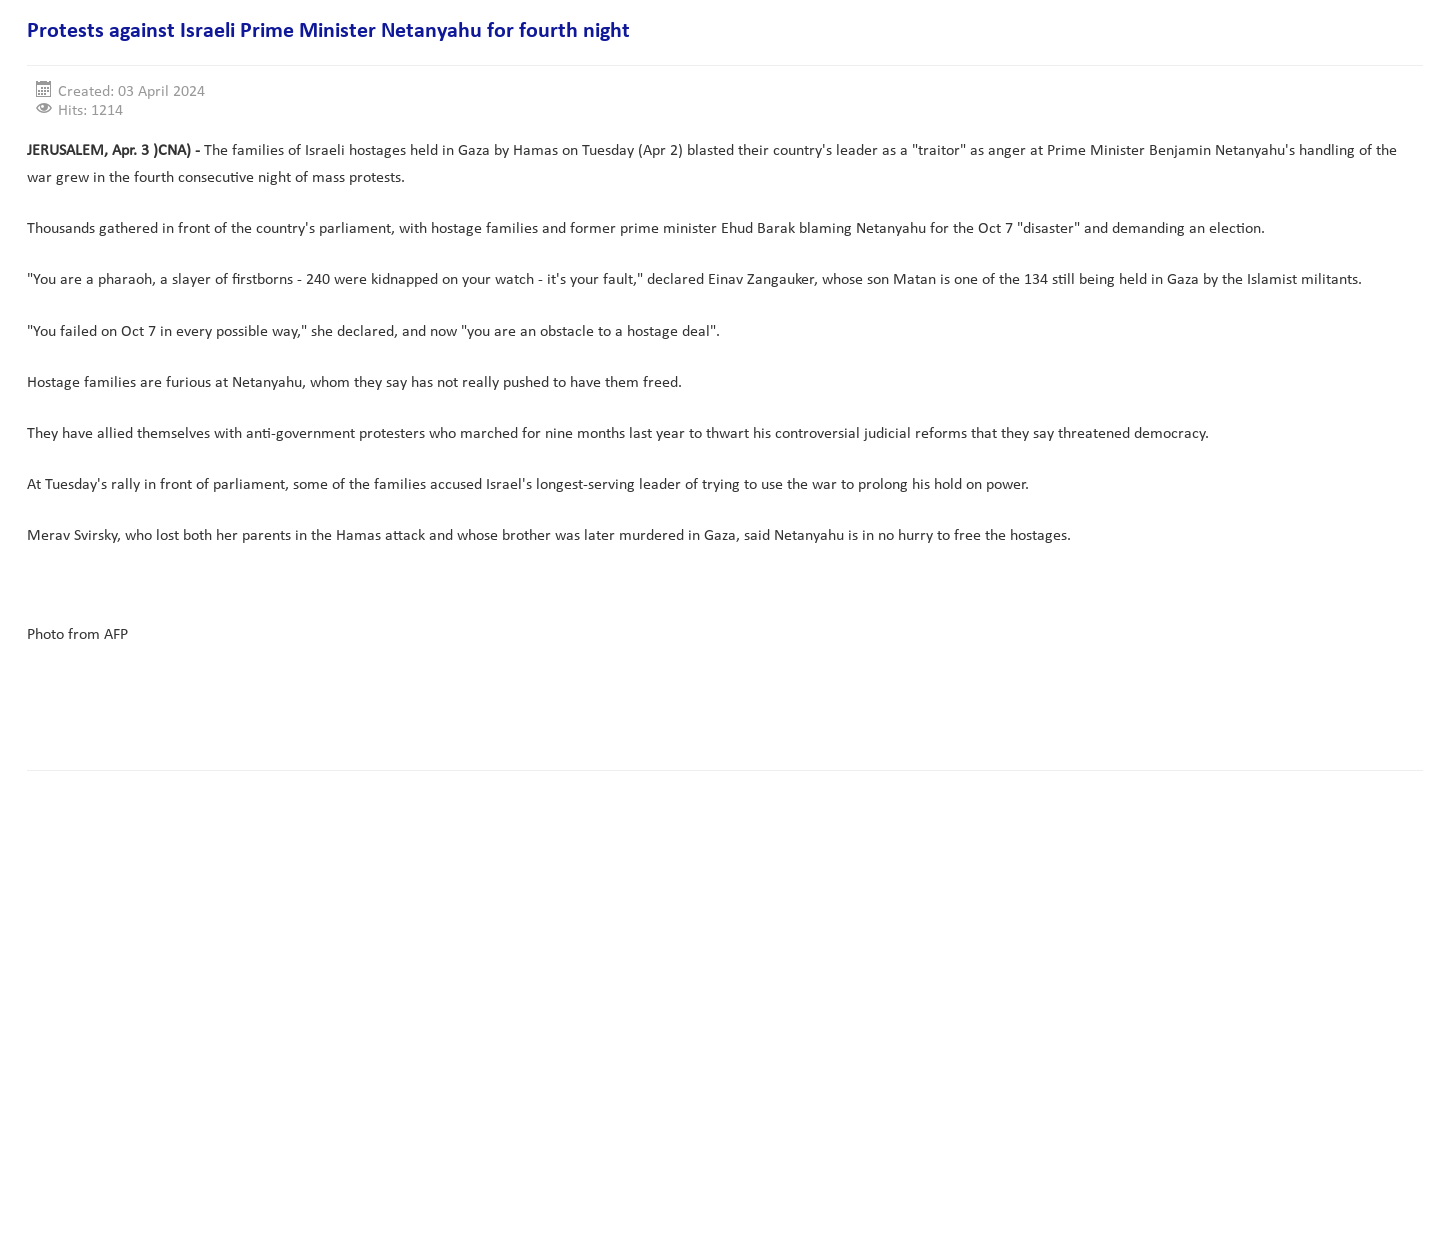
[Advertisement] (391, 692)
